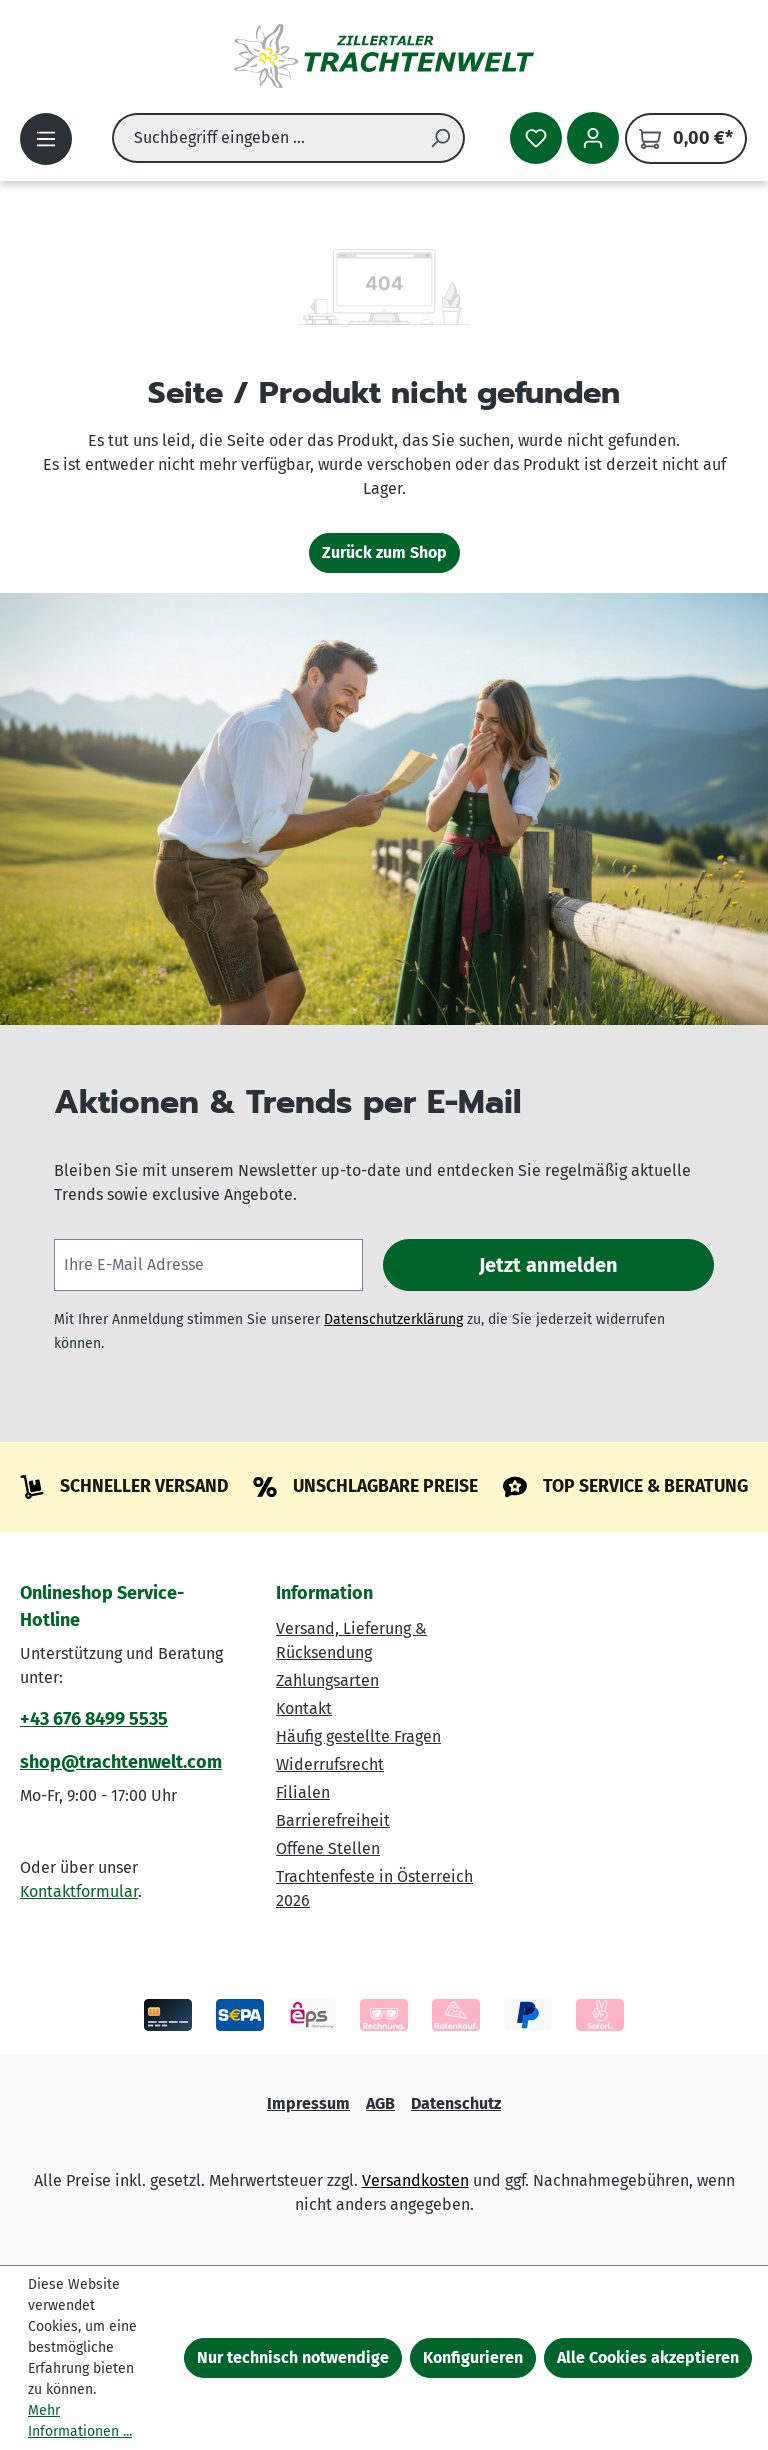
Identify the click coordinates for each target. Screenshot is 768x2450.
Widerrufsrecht (330, 1764)
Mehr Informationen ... (80, 2421)
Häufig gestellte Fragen (358, 1736)
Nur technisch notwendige (293, 2357)
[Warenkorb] (686, 138)
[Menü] (46, 139)
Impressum (308, 2103)
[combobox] (265, 138)
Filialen (303, 1792)
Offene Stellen (328, 1848)
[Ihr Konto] (593, 138)
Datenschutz (456, 2103)
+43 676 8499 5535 (94, 1719)
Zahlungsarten (327, 1680)
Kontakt (304, 1708)
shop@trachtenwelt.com (121, 1762)
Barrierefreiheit (333, 1820)
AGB (380, 2103)
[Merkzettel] (536, 138)
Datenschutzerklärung (393, 1319)
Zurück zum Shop (384, 552)
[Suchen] (441, 138)
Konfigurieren (473, 2357)
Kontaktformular (79, 1891)
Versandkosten (415, 2180)
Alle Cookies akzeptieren (648, 2357)
